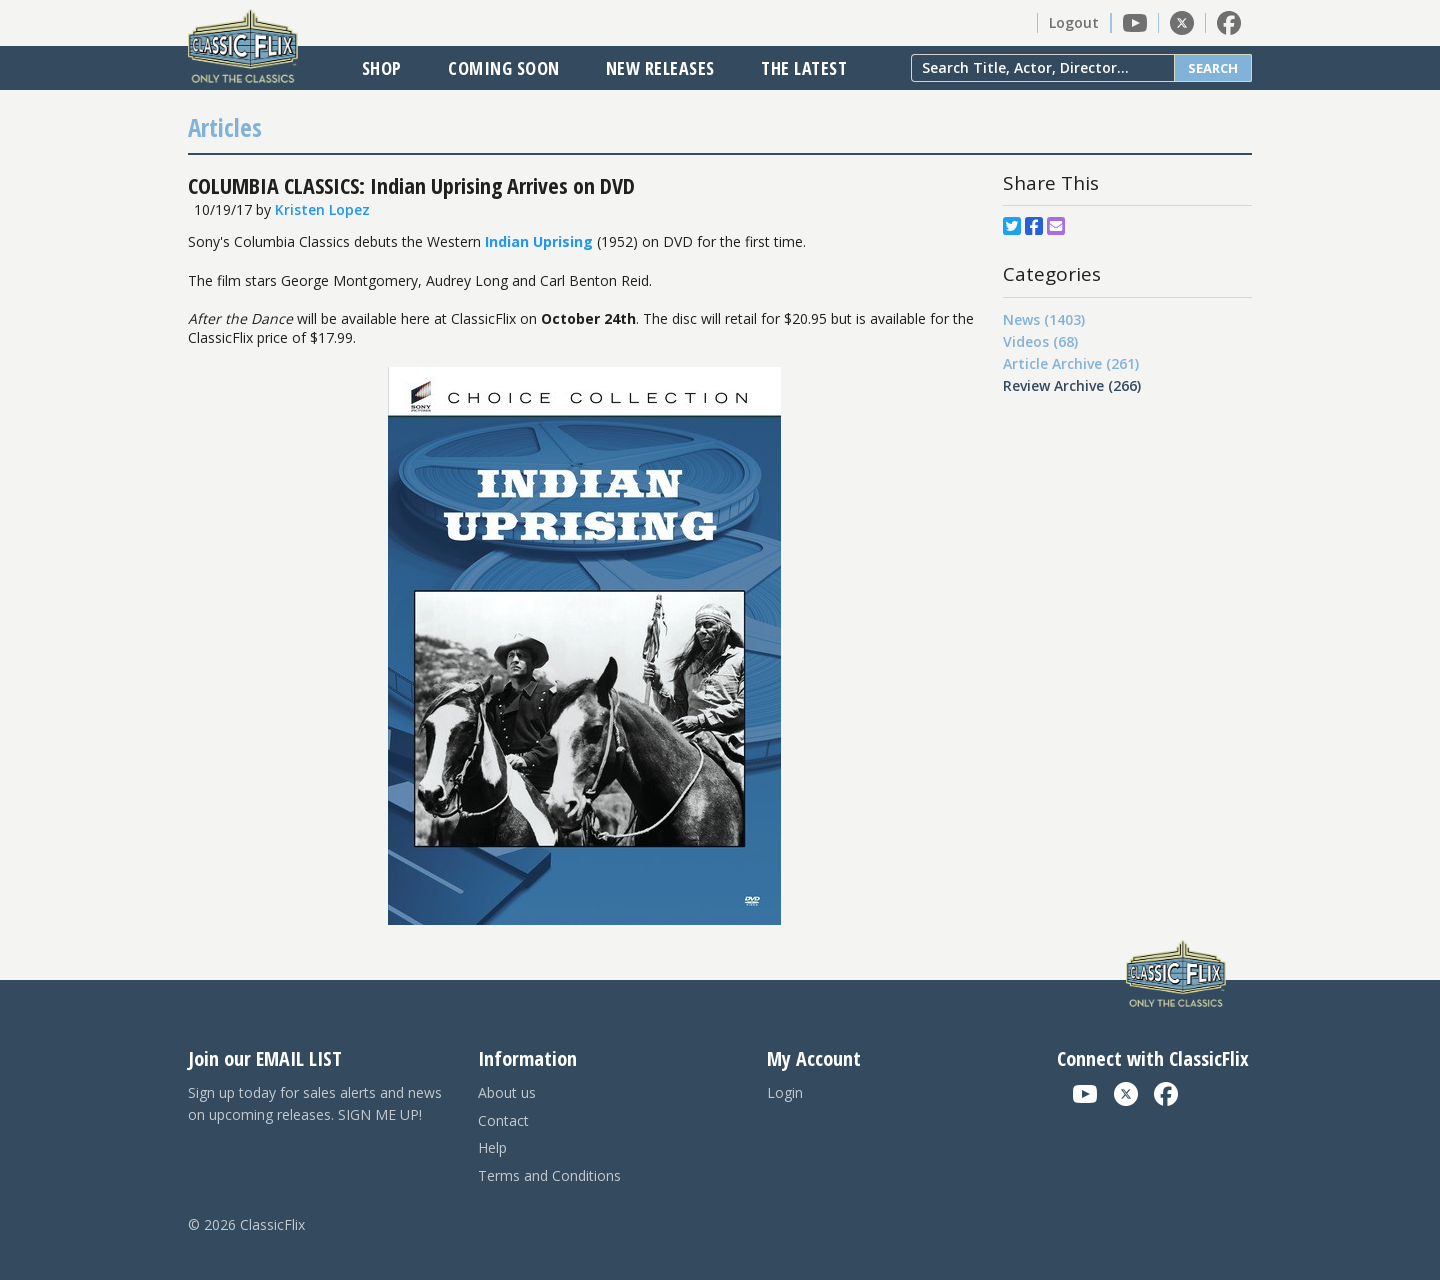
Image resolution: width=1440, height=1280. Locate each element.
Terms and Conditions (549, 1175)
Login (785, 1092)
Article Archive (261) (1071, 363)
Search (1213, 68)
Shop (382, 68)
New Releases (660, 68)
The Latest (804, 68)
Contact (503, 1120)
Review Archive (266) (1072, 385)
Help (492, 1147)
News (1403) (1044, 319)
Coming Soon (504, 68)
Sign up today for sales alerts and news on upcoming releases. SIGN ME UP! (315, 1103)
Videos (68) (1040, 341)
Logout (1074, 22)
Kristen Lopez (322, 209)
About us (507, 1092)
